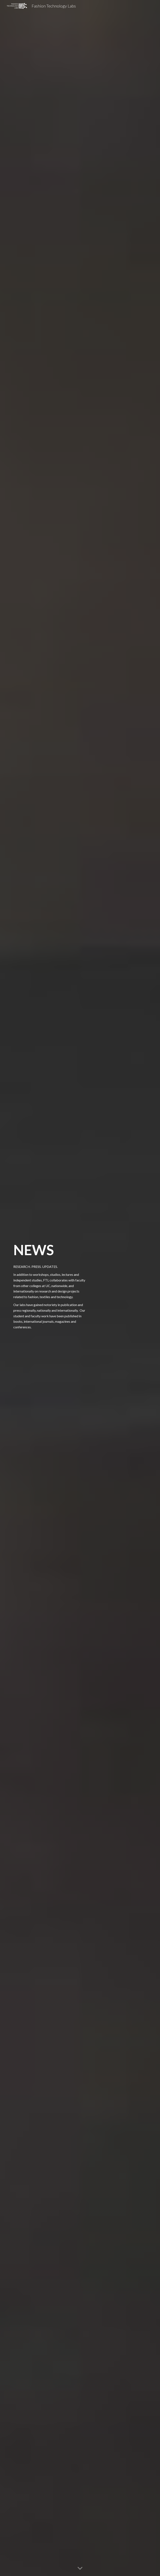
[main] (51, 1288)
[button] (80, 2568)
